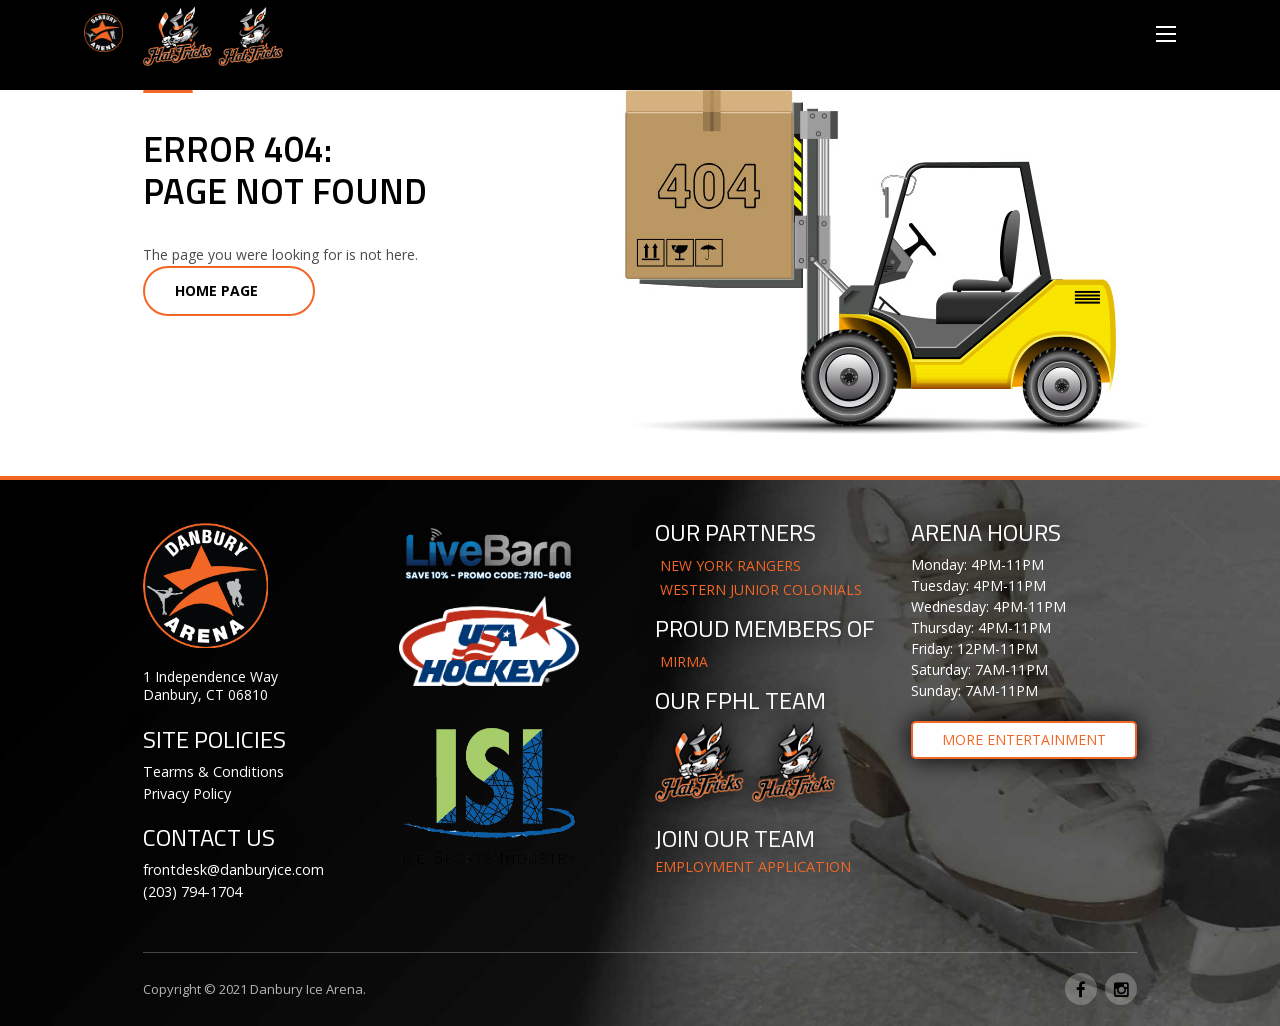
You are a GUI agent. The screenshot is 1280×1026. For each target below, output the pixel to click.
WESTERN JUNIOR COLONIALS (761, 589)
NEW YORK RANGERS (730, 565)
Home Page (216, 290)
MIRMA (684, 661)
